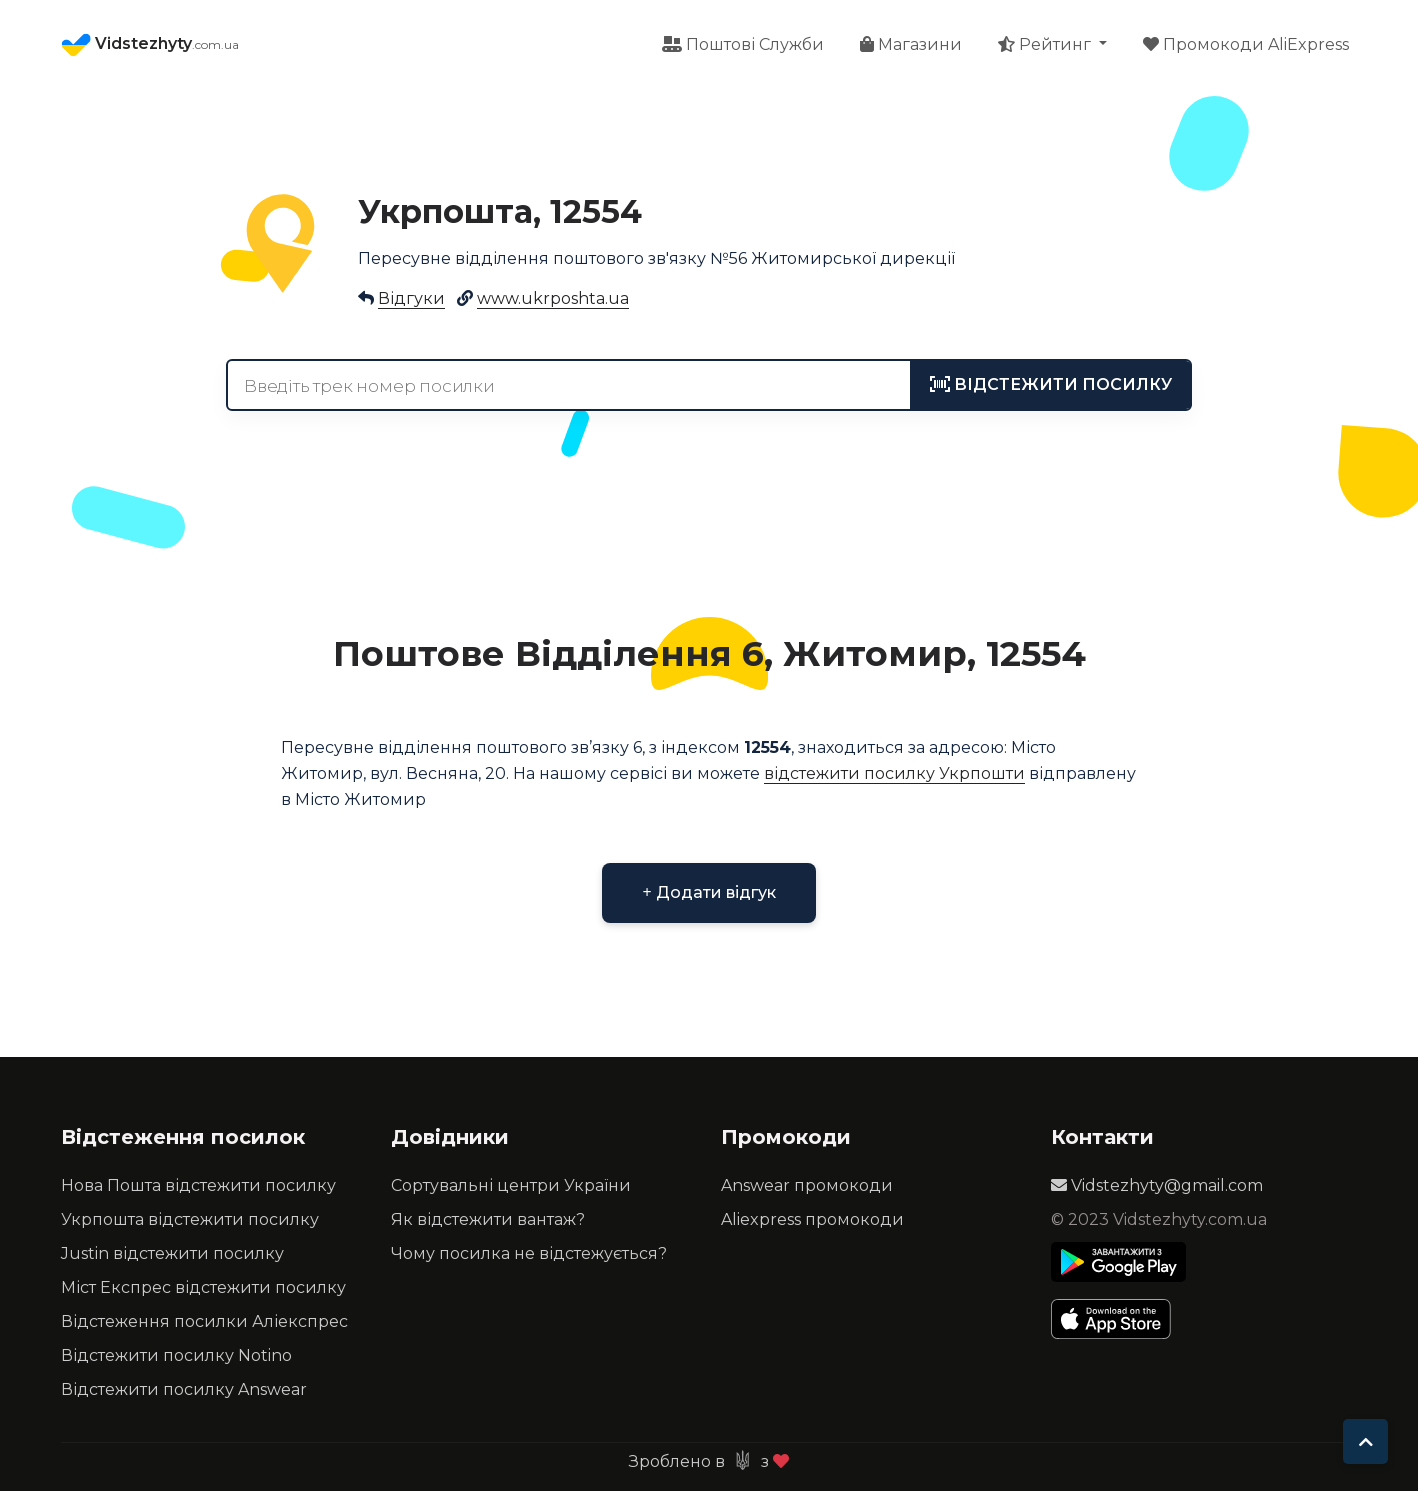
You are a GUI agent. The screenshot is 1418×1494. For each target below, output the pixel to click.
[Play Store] (1118, 1265)
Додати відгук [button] (708, 895)
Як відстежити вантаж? (488, 1222)
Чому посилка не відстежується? (529, 1256)
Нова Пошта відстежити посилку (198, 1188)
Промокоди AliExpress (1246, 45)
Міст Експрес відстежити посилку (203, 1290)
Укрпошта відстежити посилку (190, 1222)
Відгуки (411, 301)
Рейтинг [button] (1046, 45)
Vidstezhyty (150, 46)
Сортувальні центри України (511, 1188)
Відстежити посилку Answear (184, 1392)
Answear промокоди (807, 1188)
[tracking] (1051, 388)
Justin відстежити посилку (172, 1256)
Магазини (911, 45)
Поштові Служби (743, 45)
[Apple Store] (1118, 1322)
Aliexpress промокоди (812, 1222)
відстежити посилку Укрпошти (894, 776)
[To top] (1365, 1441)
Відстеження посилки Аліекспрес (204, 1324)
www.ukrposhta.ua (553, 301)
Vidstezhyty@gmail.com (1157, 1188)
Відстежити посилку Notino (176, 1358)
